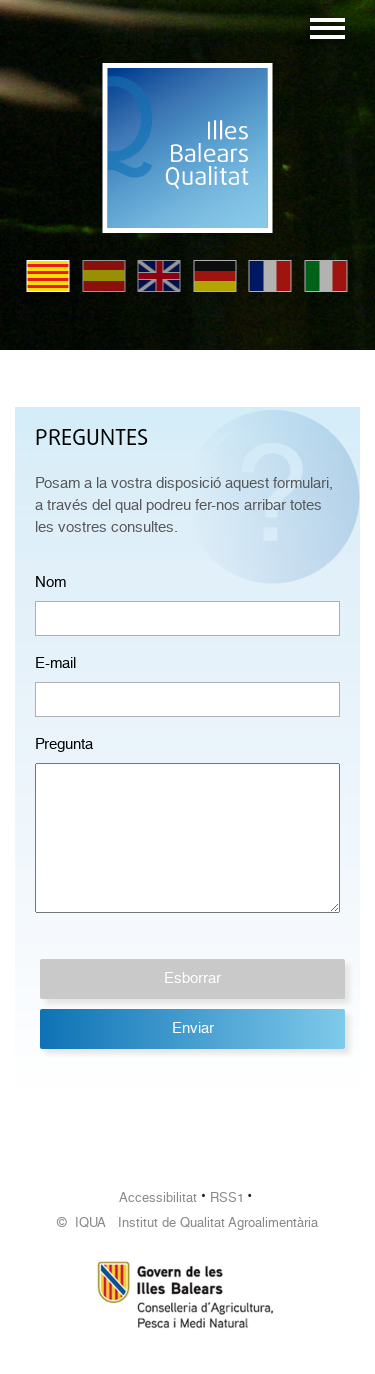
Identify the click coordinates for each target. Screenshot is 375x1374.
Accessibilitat (158, 1197)
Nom (50, 582)
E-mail (55, 663)
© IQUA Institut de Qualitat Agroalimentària (187, 1222)
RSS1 (227, 1197)
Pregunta (64, 744)
